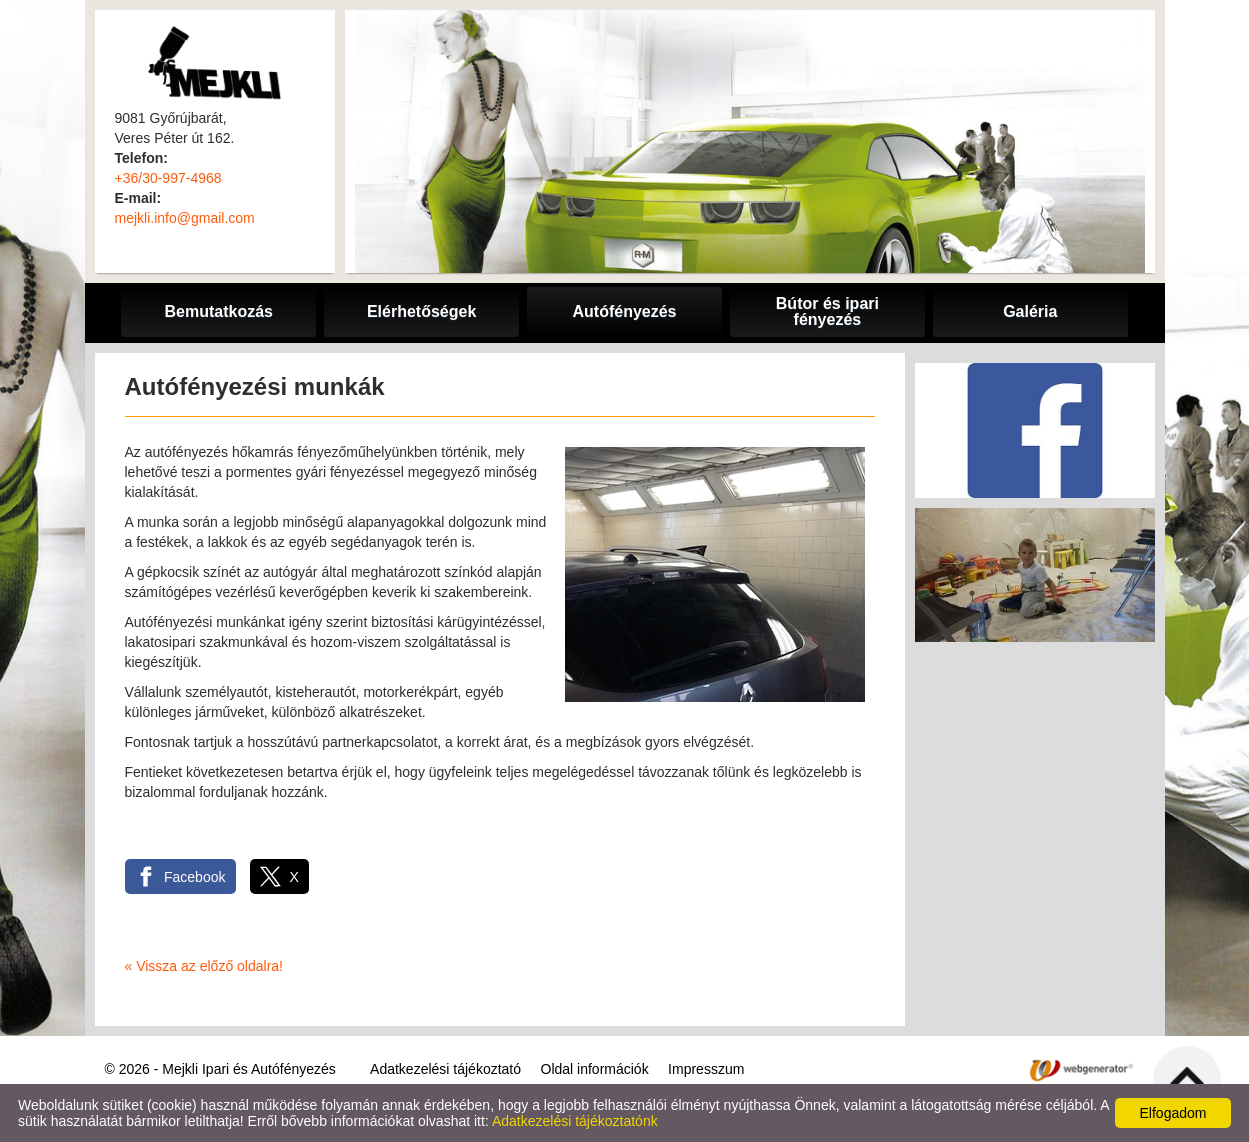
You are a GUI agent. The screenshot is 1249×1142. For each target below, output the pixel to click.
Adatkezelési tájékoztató (445, 1069)
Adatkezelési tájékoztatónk (575, 1121)
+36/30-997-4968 (168, 178)
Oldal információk (595, 1069)
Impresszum (706, 1069)
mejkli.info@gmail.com (185, 218)
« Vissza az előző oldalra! (204, 966)
